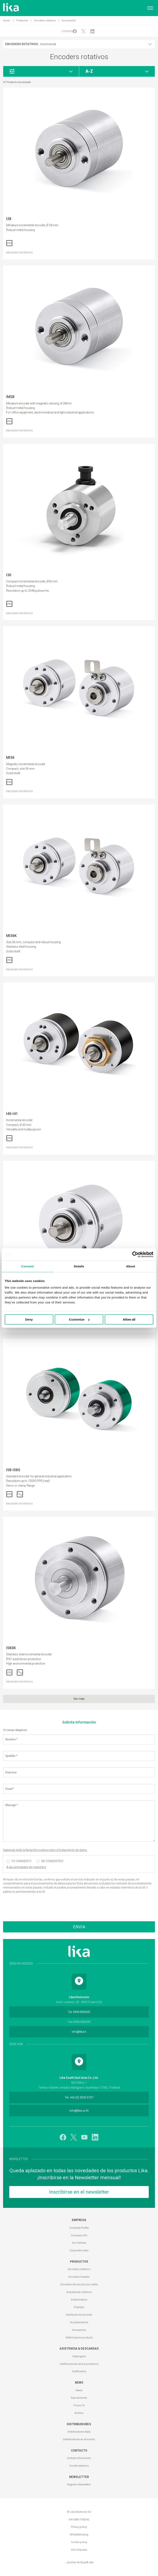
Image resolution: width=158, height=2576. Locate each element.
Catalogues (79, 2356)
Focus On (79, 2405)
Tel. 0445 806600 (79, 2012)
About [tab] (130, 1266)
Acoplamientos (79, 2322)
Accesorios (79, 2329)
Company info (79, 2235)
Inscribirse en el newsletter (79, 2192)
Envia (79, 1926)
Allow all (129, 1319)
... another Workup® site (79, 2562)
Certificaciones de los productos (79, 2363)
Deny (29, 1319)
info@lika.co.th (79, 2110)
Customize (79, 1319)
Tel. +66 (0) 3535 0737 (79, 2097)
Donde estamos (79, 2465)
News (79, 2390)
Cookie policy (79, 2542)
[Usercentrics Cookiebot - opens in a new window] (135, 1254)
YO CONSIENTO (21, 1861)
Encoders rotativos (79, 2269)
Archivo (79, 2412)
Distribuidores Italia (79, 2431)
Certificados (79, 2371)
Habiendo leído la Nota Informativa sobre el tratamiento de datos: (45, 1850)
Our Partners (79, 2242)
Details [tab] (79, 1266)
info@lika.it (79, 2031)
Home (6, 20)
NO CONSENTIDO (52, 1861)
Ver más (79, 1699)
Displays (79, 2307)
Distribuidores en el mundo (79, 2439)
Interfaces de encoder (79, 2314)
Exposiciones (79, 2397)
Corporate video (79, 2250)
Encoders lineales (79, 2276)
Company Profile (79, 2227)
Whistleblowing (79, 2534)
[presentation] (34, 1908)
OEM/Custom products (79, 2337)
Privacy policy (79, 2526)
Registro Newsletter (79, 2484)
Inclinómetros (79, 2299)
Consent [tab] (27, 1266)
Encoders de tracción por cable (79, 2284)
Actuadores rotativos (79, 2292)
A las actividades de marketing (26, 1867)
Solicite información (79, 2458)
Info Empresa (79, 2549)
